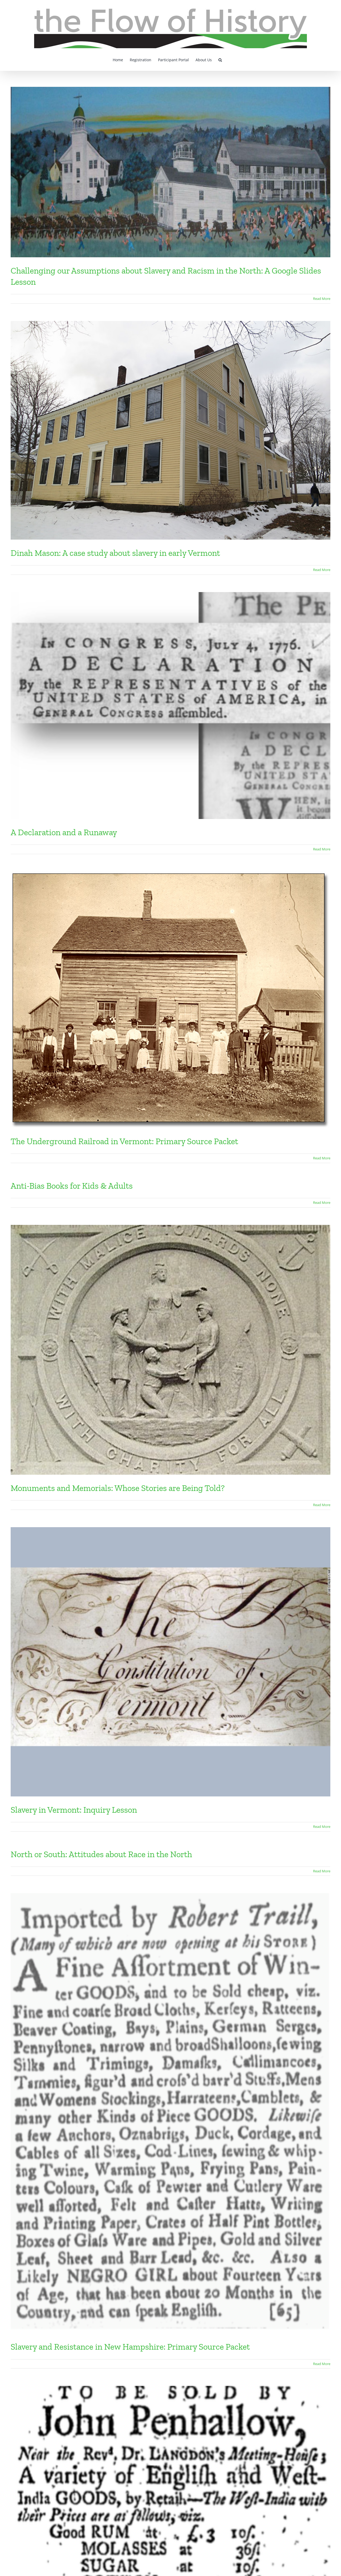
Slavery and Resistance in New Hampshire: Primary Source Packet (130, 2347)
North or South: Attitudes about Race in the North (101, 1854)
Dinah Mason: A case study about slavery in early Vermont (115, 553)
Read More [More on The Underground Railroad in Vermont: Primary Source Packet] (321, 1158)
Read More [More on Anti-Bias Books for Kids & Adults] (321, 1202)
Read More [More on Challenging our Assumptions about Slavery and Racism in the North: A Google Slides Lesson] (321, 298)
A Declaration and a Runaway (64, 832)
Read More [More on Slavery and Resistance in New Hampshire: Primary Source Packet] (321, 2363)
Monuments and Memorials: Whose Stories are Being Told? (118, 1488)
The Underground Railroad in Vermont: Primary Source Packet (124, 1141)
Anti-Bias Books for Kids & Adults (72, 1186)
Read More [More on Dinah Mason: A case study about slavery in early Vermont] (321, 569)
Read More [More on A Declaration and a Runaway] (321, 849)
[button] (220, 59)
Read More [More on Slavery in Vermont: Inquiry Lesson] (321, 1826)
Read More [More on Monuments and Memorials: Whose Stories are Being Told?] (321, 1504)
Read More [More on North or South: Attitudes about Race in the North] (321, 1871)
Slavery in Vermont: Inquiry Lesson (74, 1810)
